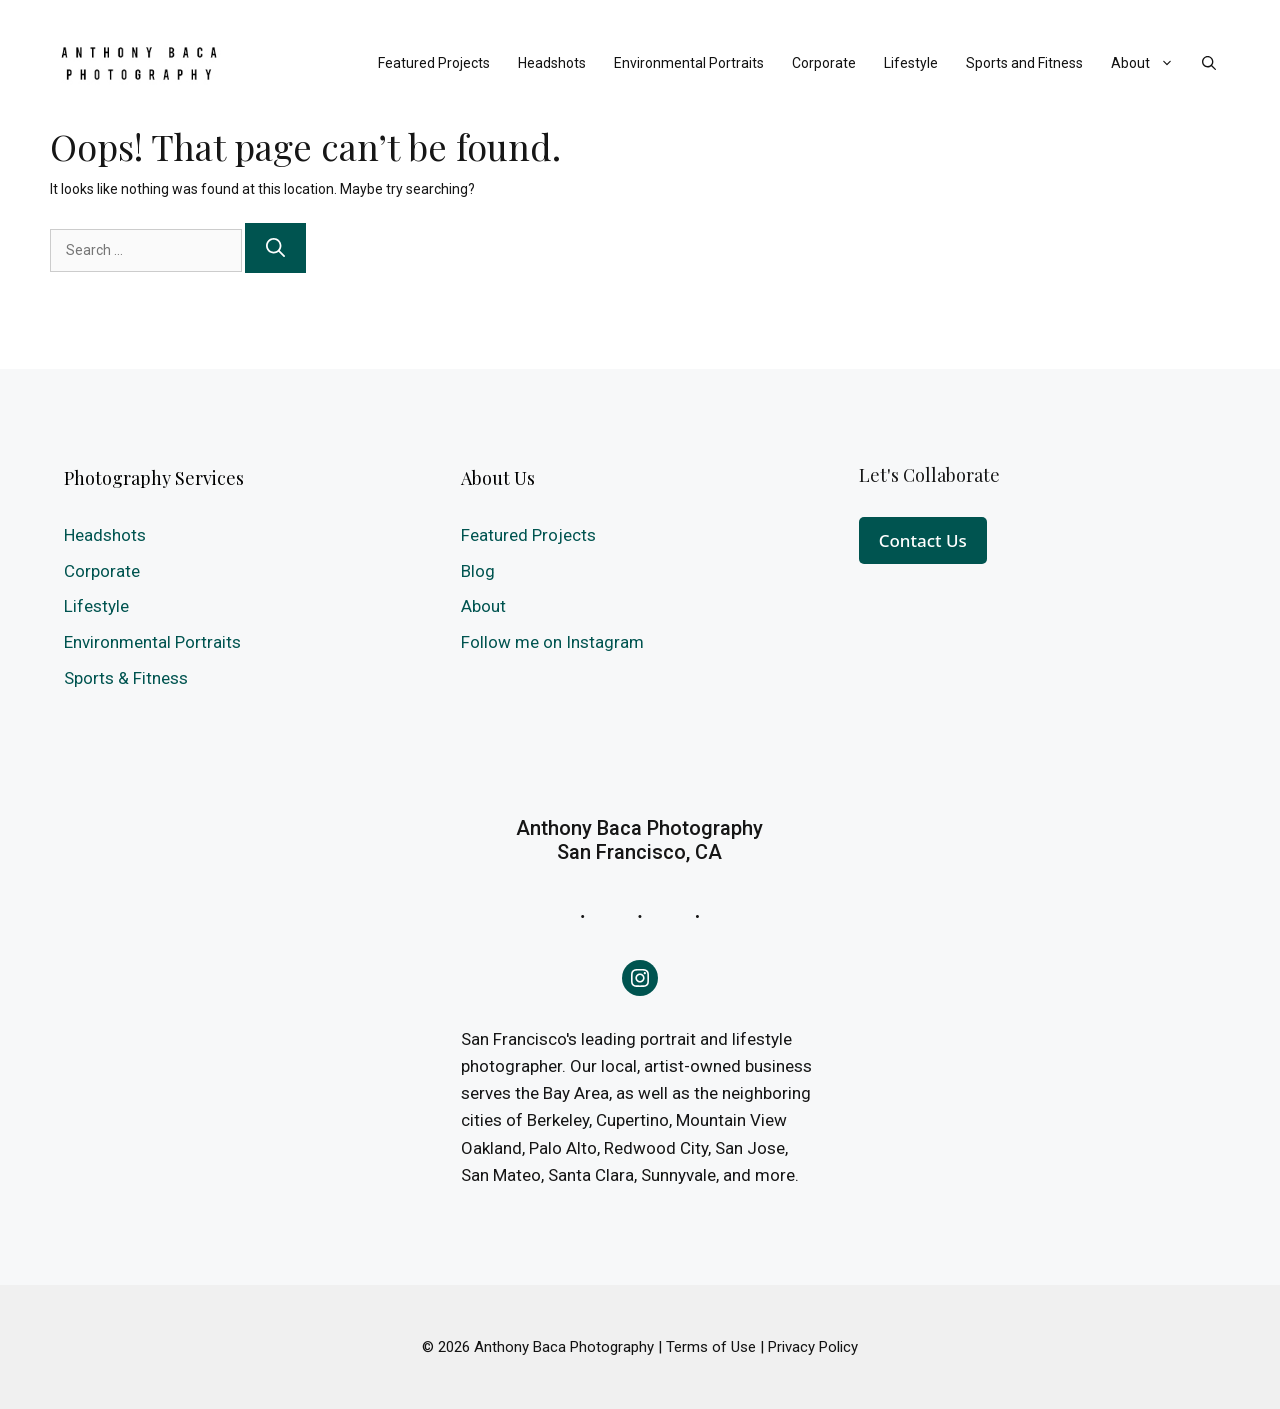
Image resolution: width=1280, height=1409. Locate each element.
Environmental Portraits (689, 63)
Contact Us (923, 540)
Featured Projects (434, 63)
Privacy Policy (813, 1347)
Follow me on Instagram (552, 642)
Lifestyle (911, 63)
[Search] (275, 248)
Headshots (552, 63)
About (1149, 63)
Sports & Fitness (126, 678)
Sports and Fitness (1024, 63)
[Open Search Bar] (1209, 63)
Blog (478, 571)
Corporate (824, 63)
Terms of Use (711, 1347)
